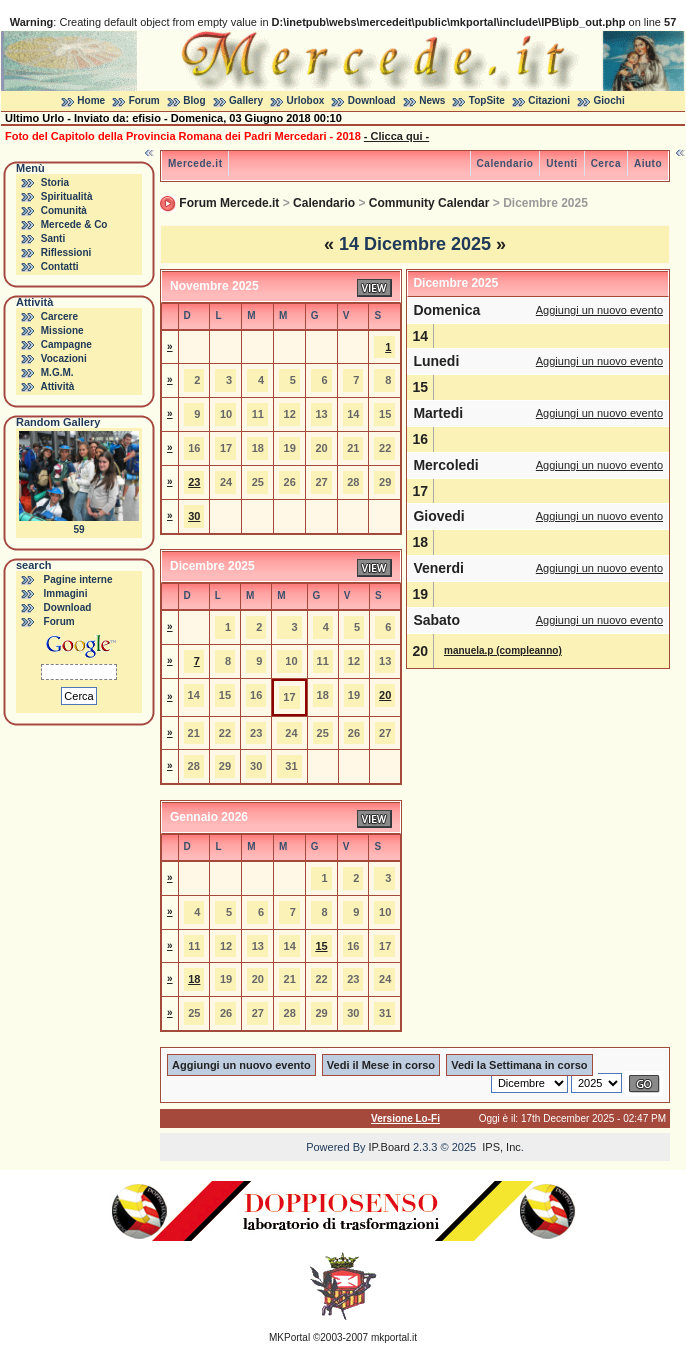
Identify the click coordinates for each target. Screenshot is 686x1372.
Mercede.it (195, 163)
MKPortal (289, 1337)
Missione (62, 330)
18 (194, 979)
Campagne (66, 344)
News (432, 100)
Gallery (246, 100)
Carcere (59, 316)
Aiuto (648, 163)
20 (385, 695)
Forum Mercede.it (229, 203)
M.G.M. (57, 372)
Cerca (606, 163)
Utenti (561, 163)
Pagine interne (78, 579)
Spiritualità (67, 196)
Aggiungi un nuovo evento (599, 310)
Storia (55, 182)
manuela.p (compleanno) (503, 650)
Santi (53, 238)
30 (194, 516)
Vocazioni (64, 358)
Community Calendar (429, 203)
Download (372, 100)
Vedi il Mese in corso (381, 1065)
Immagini (66, 593)
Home (91, 100)
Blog (194, 100)
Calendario (505, 163)
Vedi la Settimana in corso (519, 1065)
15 (321, 946)
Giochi (609, 100)
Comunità (64, 210)
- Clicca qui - (396, 136)
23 (194, 482)
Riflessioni (66, 252)
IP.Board (389, 1147)
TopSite (487, 100)
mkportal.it (394, 1337)
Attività (57, 386)
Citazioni (549, 100)
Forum (144, 100)
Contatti (60, 266)
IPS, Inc (501, 1147)
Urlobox (306, 100)
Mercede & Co (74, 224)
